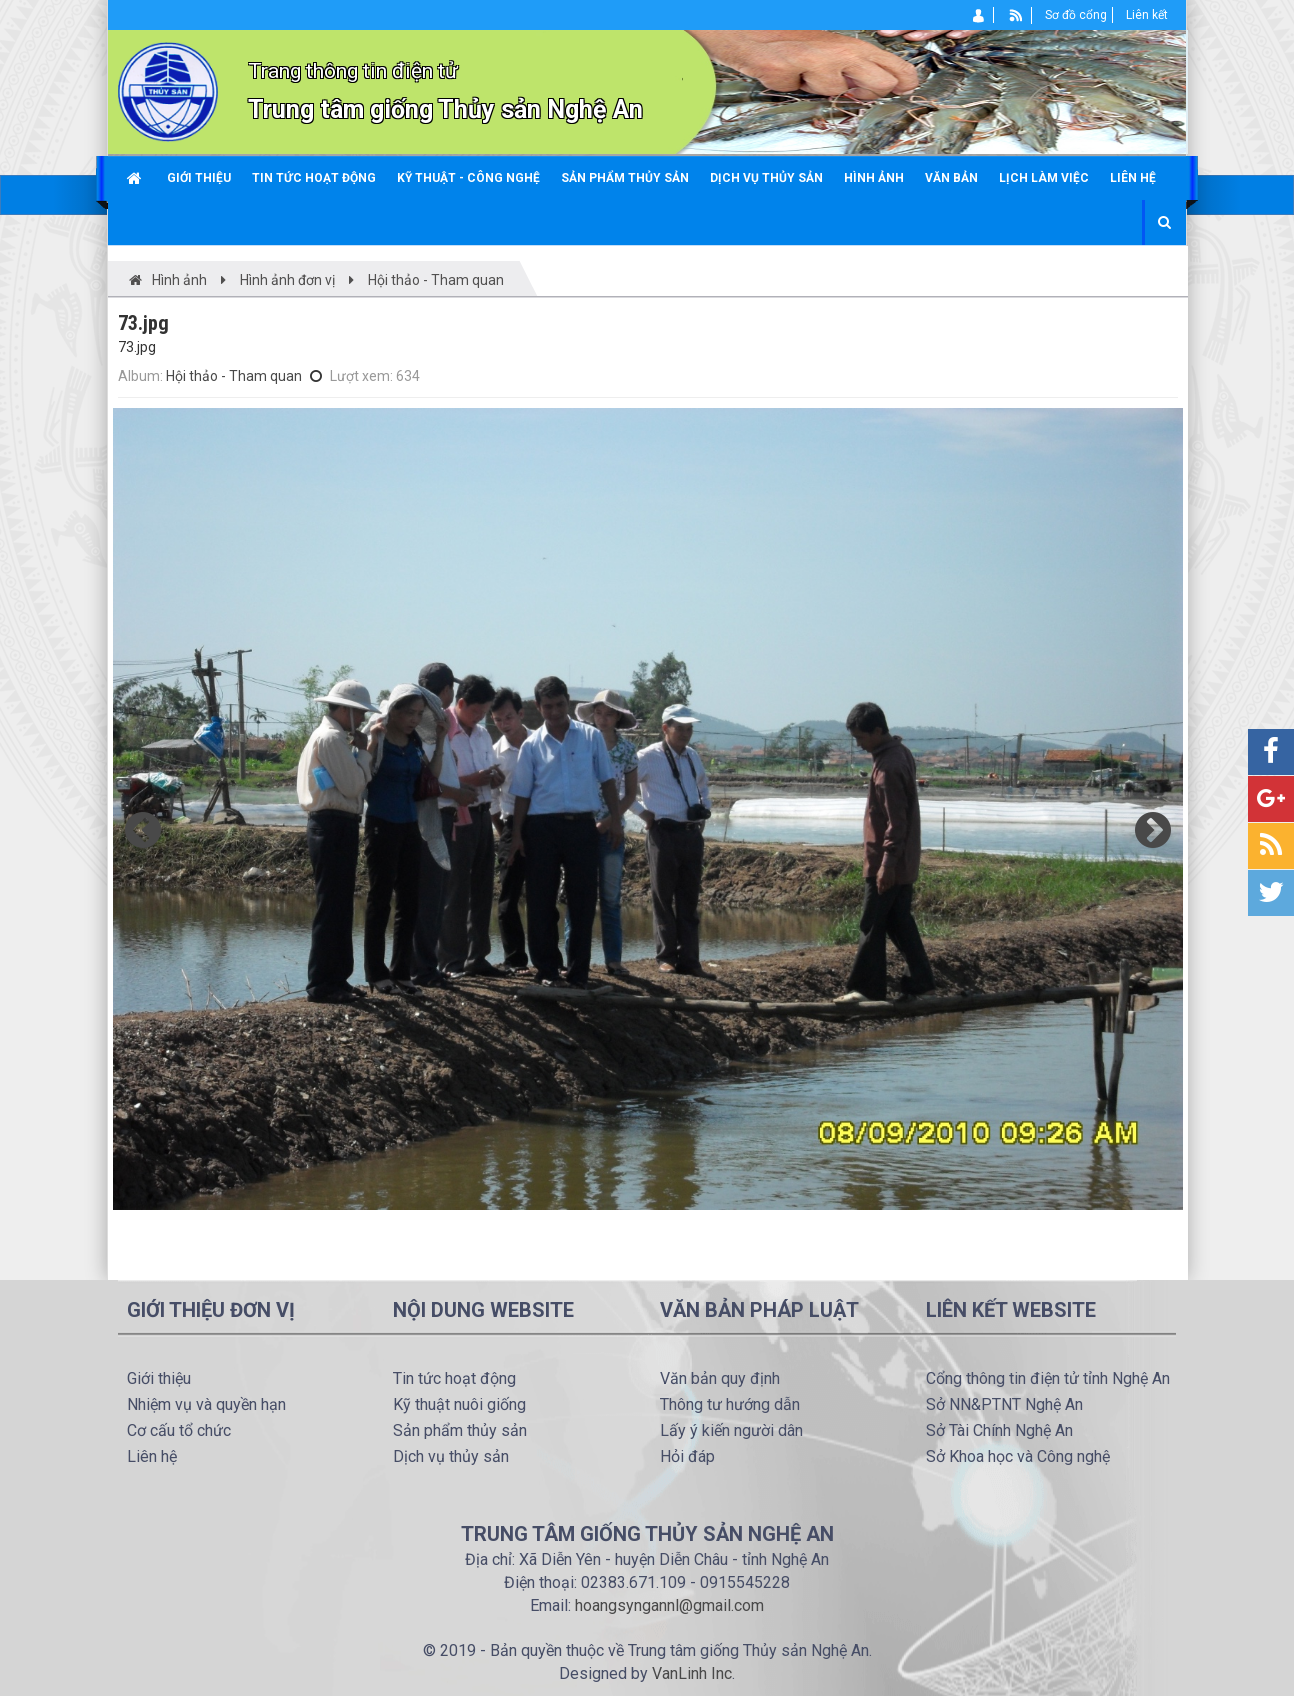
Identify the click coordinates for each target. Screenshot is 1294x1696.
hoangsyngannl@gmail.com (669, 1605)
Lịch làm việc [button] (1044, 178)
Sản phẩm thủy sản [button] (625, 178)
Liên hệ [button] (1133, 178)
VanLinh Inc (692, 1673)
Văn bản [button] (951, 178)
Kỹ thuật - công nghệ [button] (468, 178)
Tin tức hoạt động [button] (314, 178)
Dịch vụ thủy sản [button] (766, 178)
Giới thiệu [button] (199, 178)
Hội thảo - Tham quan (234, 376)
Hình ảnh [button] (874, 178)
